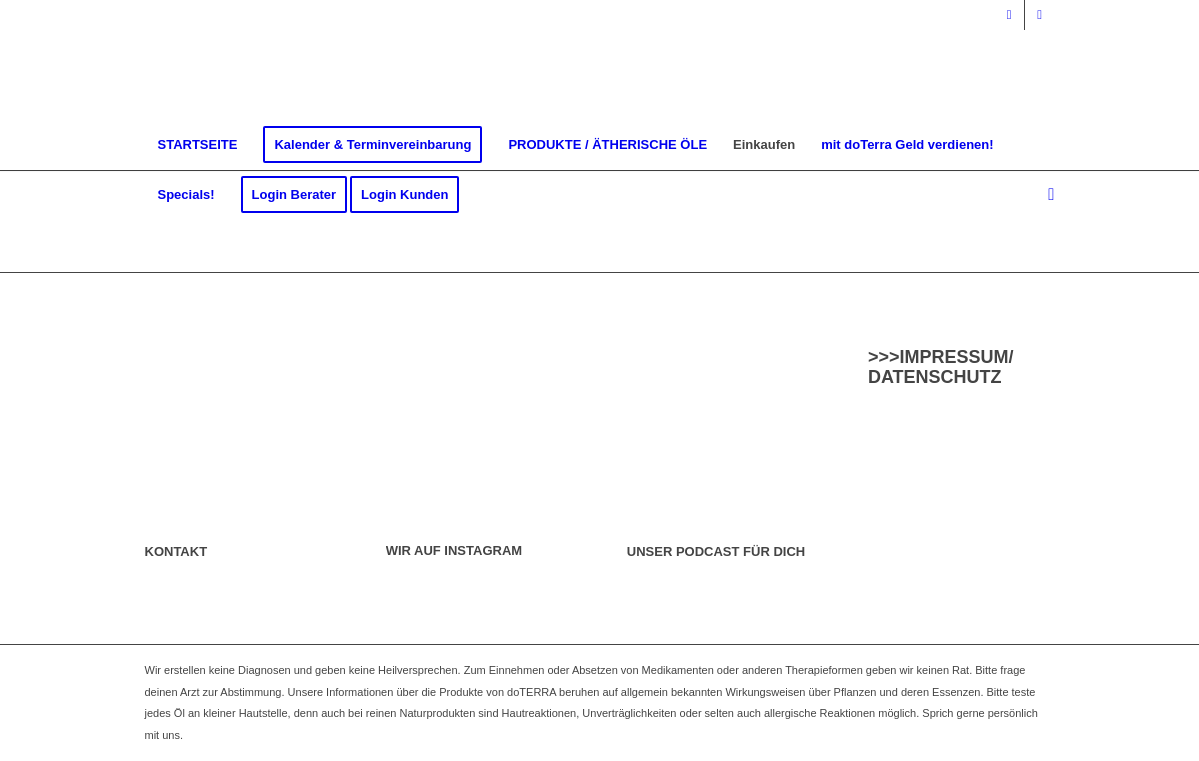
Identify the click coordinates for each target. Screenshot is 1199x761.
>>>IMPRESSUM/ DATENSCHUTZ (941, 367)
